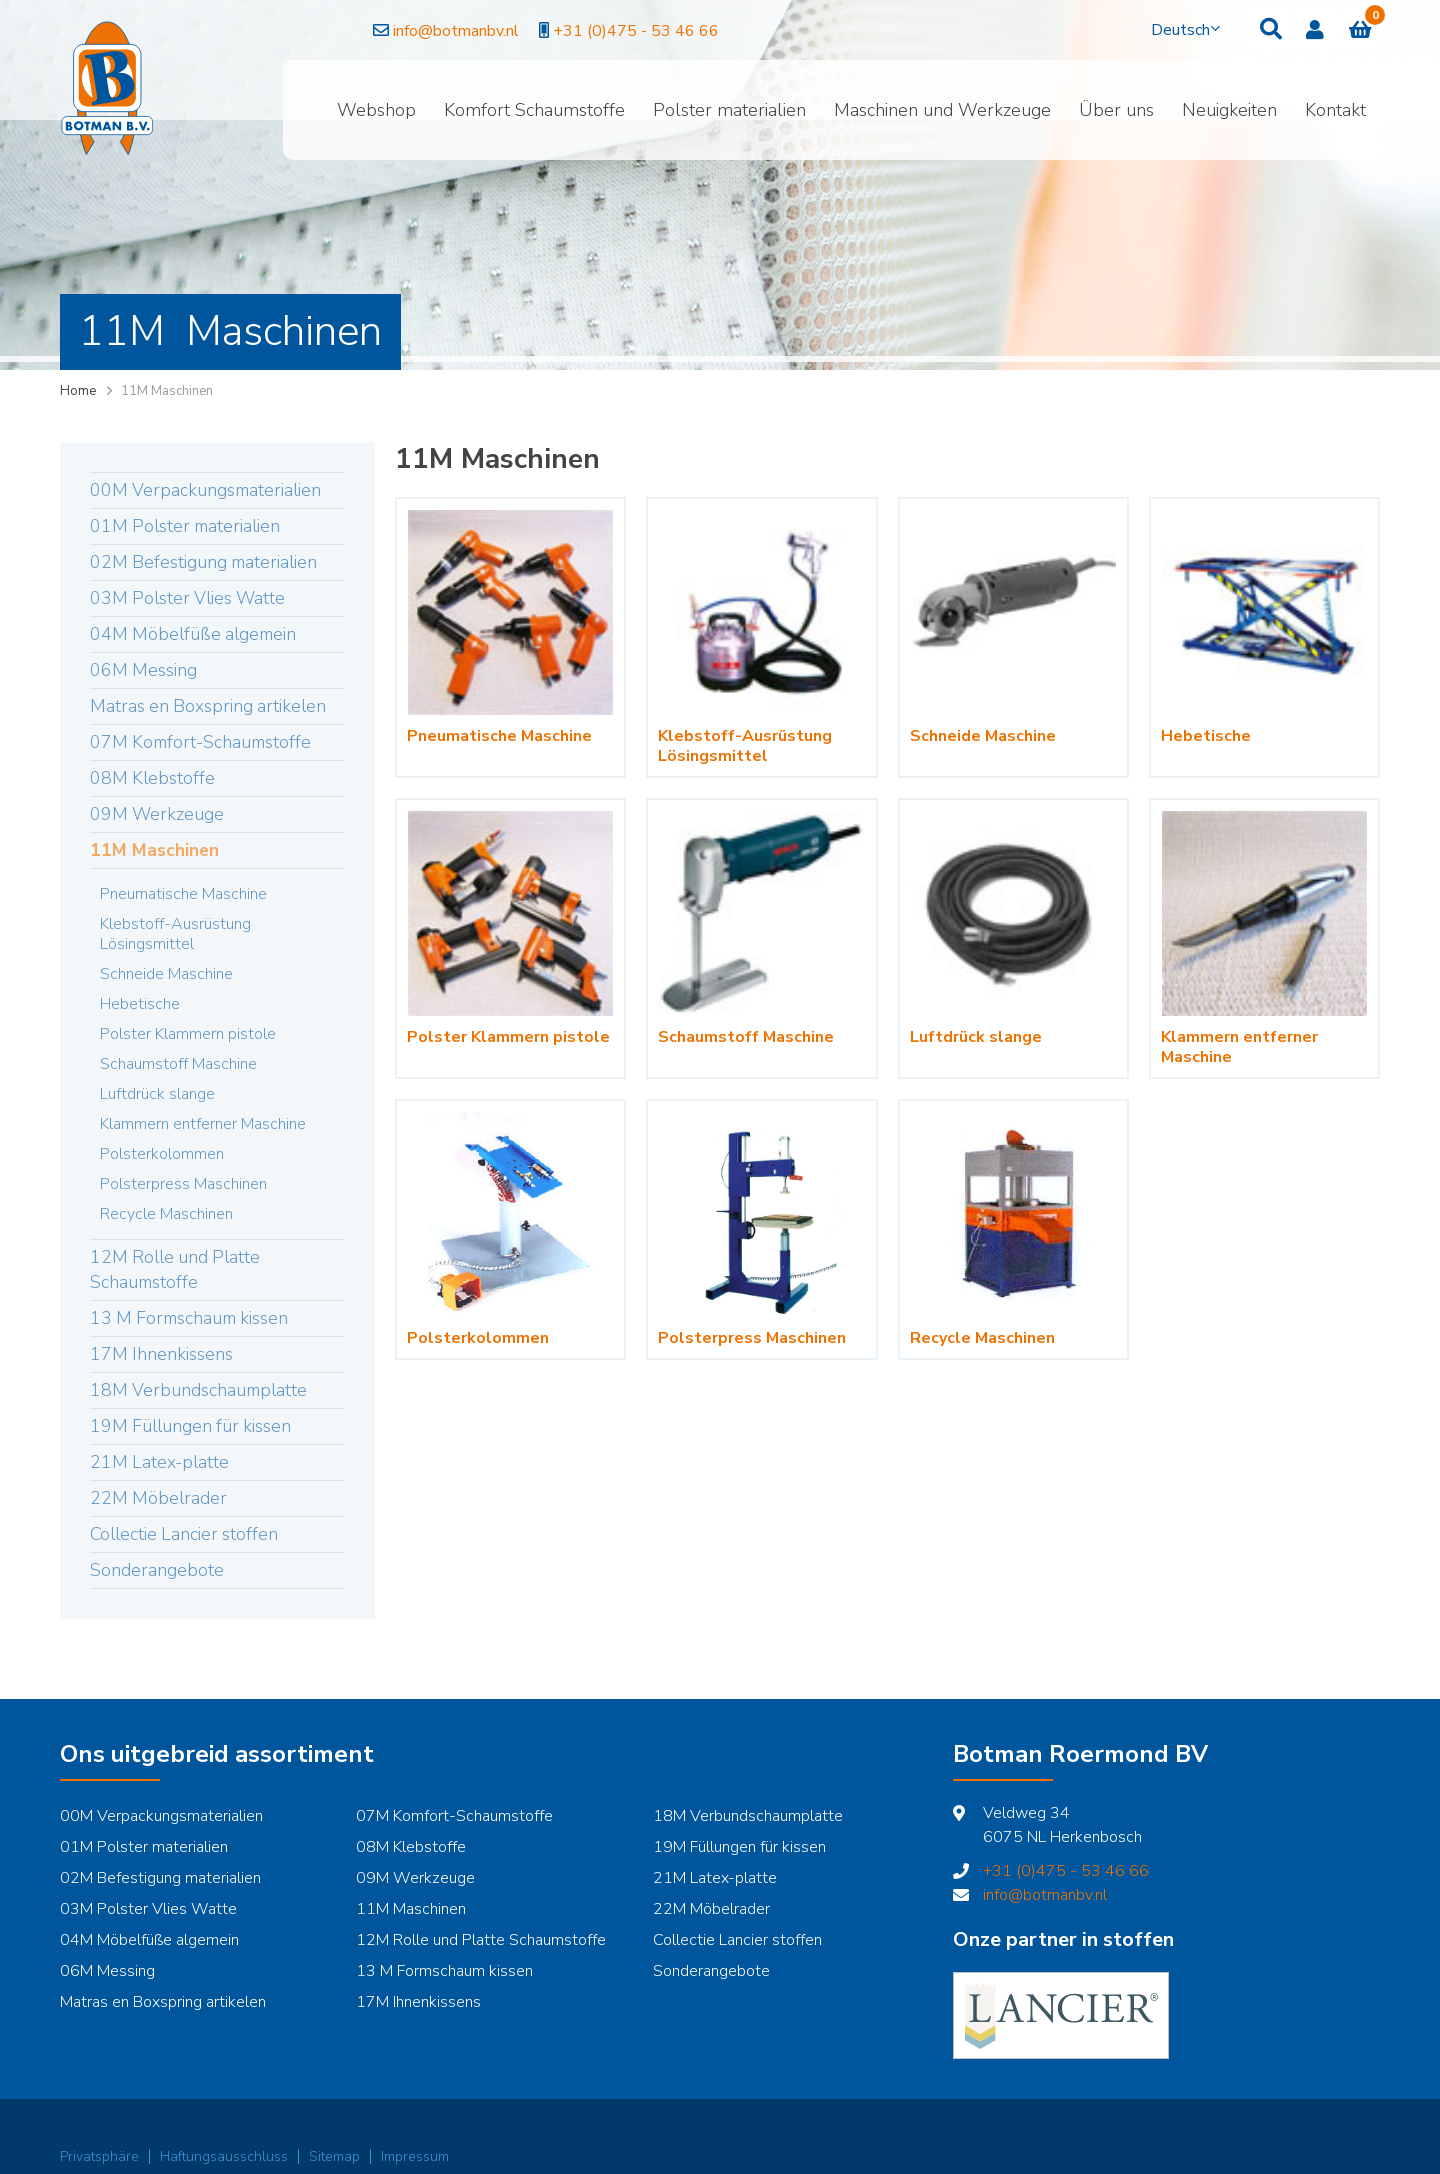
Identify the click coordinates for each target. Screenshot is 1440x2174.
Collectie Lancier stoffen (184, 1534)
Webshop (376, 110)
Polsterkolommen (162, 1154)
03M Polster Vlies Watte (187, 598)
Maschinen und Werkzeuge (942, 110)
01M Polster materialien (185, 526)
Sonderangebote (157, 1570)
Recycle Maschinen (166, 1214)
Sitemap (334, 2156)
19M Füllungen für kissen (190, 1426)
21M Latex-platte (159, 1462)
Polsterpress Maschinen (183, 1184)
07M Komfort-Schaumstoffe (200, 742)
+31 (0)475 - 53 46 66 (554, 31)
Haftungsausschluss (224, 2156)
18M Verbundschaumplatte (198, 1390)
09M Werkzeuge (157, 814)
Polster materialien (729, 110)
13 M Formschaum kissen (189, 1318)
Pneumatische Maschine (183, 894)
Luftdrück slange (157, 1094)
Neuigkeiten (1229, 110)
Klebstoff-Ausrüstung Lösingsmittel (175, 934)
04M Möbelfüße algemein (193, 634)
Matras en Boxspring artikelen (208, 706)
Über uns (1116, 110)
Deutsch (1180, 30)
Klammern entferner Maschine (203, 1124)
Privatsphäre (99, 2156)
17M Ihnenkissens (161, 1354)
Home (78, 391)
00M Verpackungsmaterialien (205, 490)
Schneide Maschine (166, 974)
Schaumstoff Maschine (178, 1064)
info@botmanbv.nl (371, 31)
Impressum (415, 2156)
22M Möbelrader (158, 1498)
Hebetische (140, 1004)
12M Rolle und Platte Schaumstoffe (175, 1269)
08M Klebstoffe (152, 778)
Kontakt (1335, 110)
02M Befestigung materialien (203, 562)
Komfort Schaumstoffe (534, 110)
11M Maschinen (154, 850)
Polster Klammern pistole (188, 1034)
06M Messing (143, 670)
